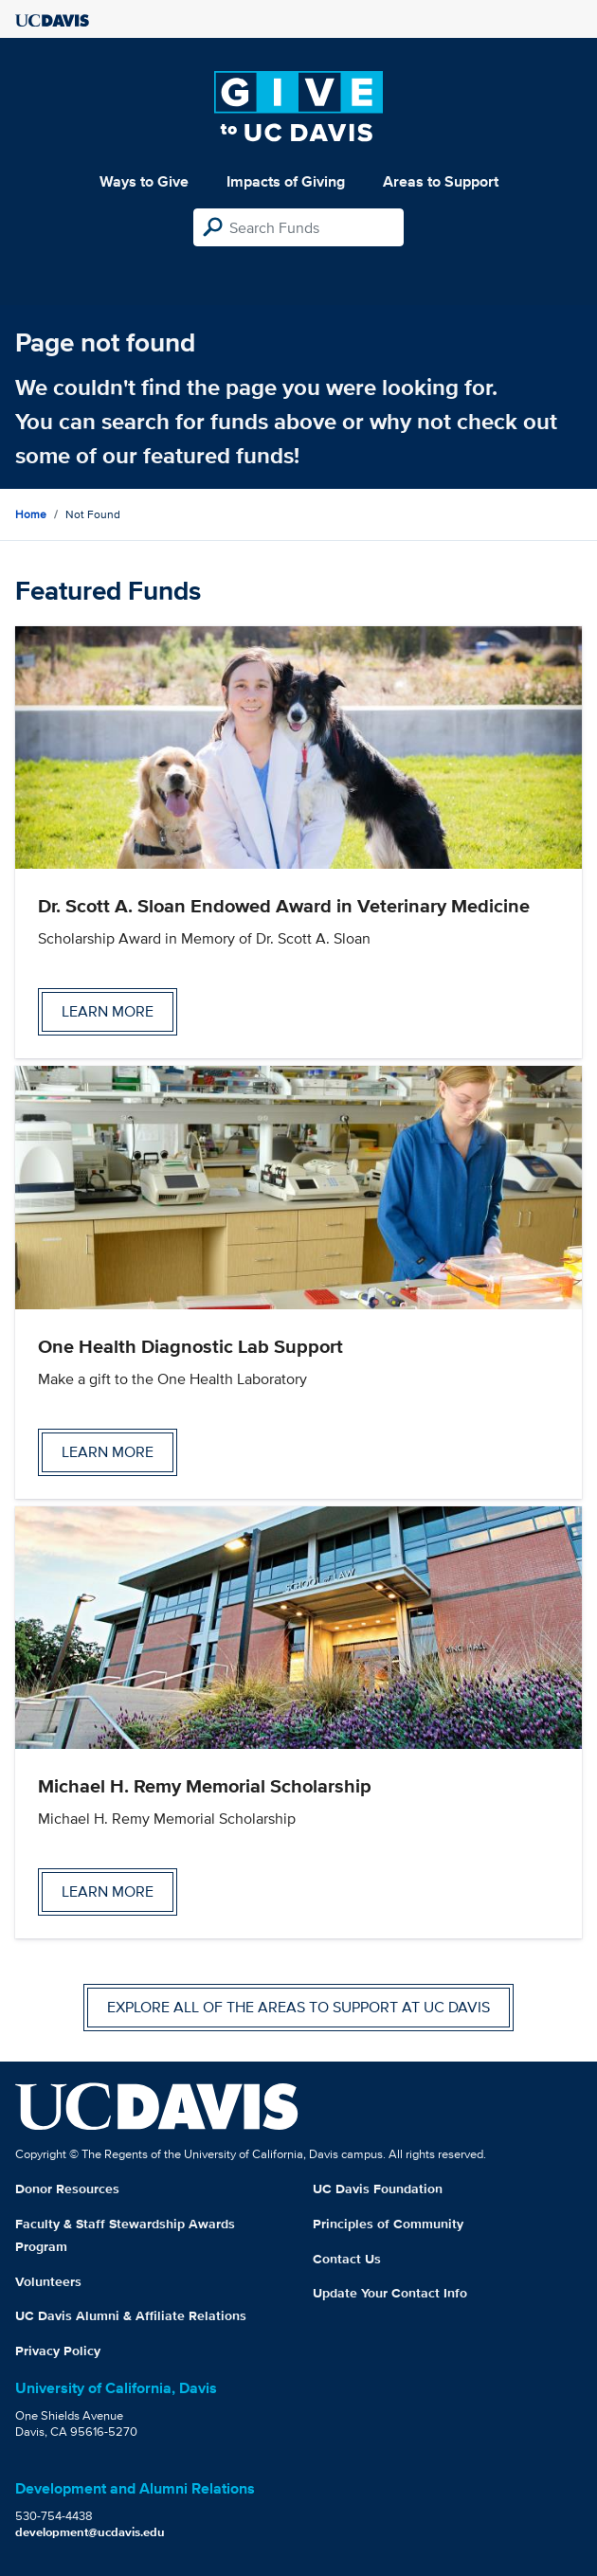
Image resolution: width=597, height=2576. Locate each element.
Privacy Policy (57, 2350)
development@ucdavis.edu (90, 2532)
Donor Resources (67, 2188)
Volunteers (48, 2281)
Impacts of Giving (285, 181)
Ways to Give (144, 181)
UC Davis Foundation (378, 2188)
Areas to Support (440, 181)
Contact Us (347, 2258)
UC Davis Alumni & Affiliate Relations (130, 2315)
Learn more (108, 1011)
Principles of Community (388, 2223)
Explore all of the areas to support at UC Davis (298, 2007)
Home (30, 514)
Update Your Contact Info (390, 2292)
